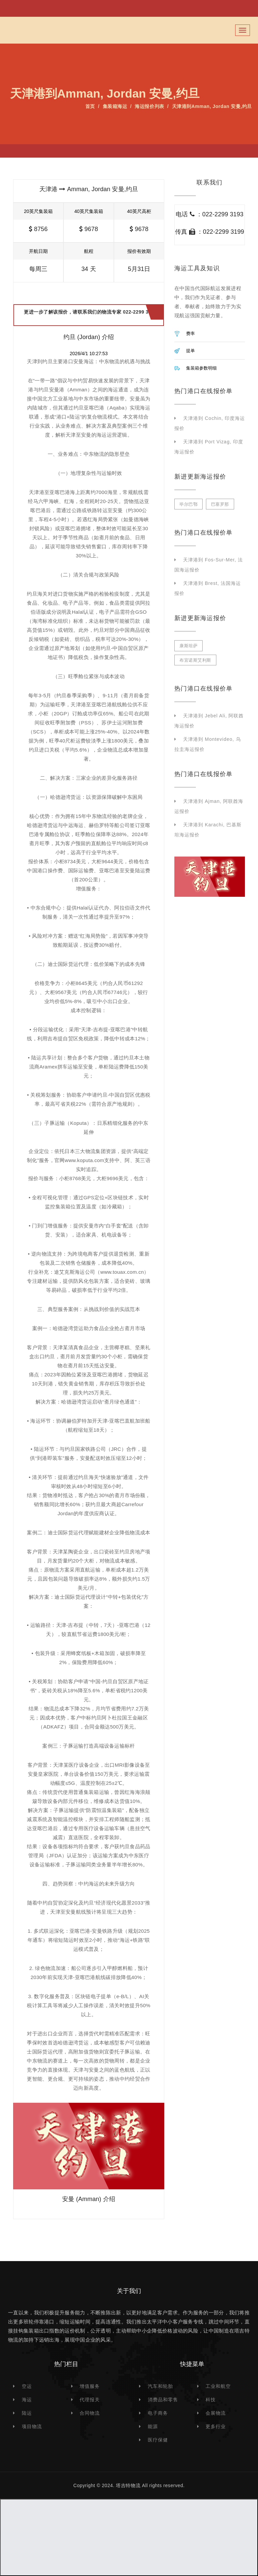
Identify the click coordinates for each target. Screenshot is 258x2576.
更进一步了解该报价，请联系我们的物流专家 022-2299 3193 (90, 315)
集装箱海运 (115, 106)
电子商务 (158, 2413)
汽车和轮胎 (160, 2386)
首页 (90, 106)
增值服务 (90, 2386)
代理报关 (90, 2399)
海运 (27, 2399)
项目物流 (32, 2426)
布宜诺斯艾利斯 (195, 660)
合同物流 (90, 2413)
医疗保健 (158, 2440)
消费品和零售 (163, 2399)
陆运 (27, 2413)
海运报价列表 (149, 106)
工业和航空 (218, 2386)
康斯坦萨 (188, 645)
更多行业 (216, 2426)
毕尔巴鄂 (188, 504)
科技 (211, 2399)
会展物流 (216, 2413)
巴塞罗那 (220, 504)
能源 (153, 2426)
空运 (27, 2386)
